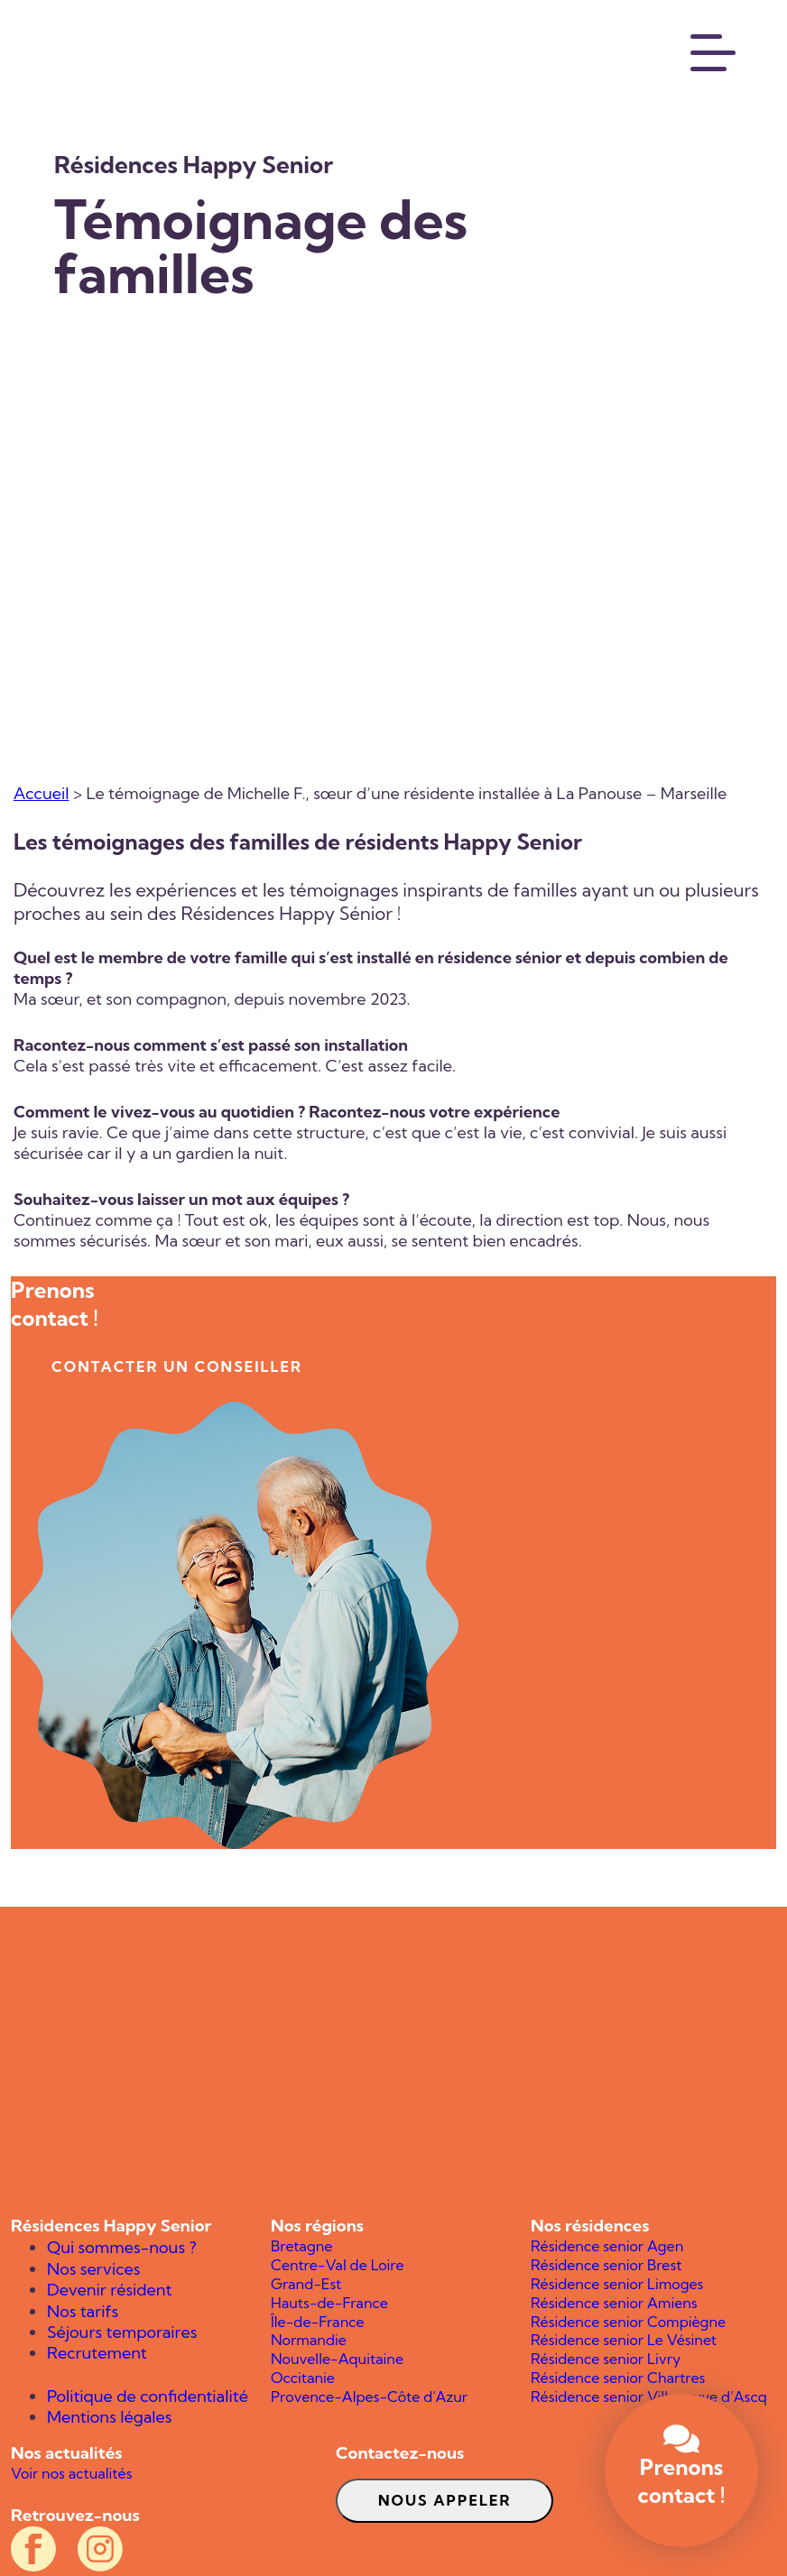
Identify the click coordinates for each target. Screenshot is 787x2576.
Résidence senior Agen (607, 2246)
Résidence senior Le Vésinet (624, 2340)
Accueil (41, 793)
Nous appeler (444, 2500)
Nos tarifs (82, 2311)
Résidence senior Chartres (618, 2378)
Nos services (93, 2269)
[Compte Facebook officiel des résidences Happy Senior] (33, 2548)
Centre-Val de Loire (337, 2265)
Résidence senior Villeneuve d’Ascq (649, 2396)
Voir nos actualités (71, 2473)
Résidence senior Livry (606, 2359)
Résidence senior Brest (606, 2265)
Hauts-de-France (329, 2303)
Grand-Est (306, 2284)
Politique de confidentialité (147, 2396)
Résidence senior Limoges (617, 2284)
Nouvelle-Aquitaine (337, 2359)
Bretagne (301, 2246)
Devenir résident (109, 2289)
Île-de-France (318, 2322)
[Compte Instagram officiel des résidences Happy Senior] (100, 2548)
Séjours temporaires (122, 2332)
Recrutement (97, 2352)
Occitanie (303, 2378)
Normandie (309, 2340)
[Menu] (714, 50)
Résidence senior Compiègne (628, 2322)
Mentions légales (109, 2416)
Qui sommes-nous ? (122, 2247)
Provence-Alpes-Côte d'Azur (369, 2396)
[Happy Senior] (393, 2061)
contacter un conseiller (176, 1366)
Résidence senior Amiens (614, 2303)
